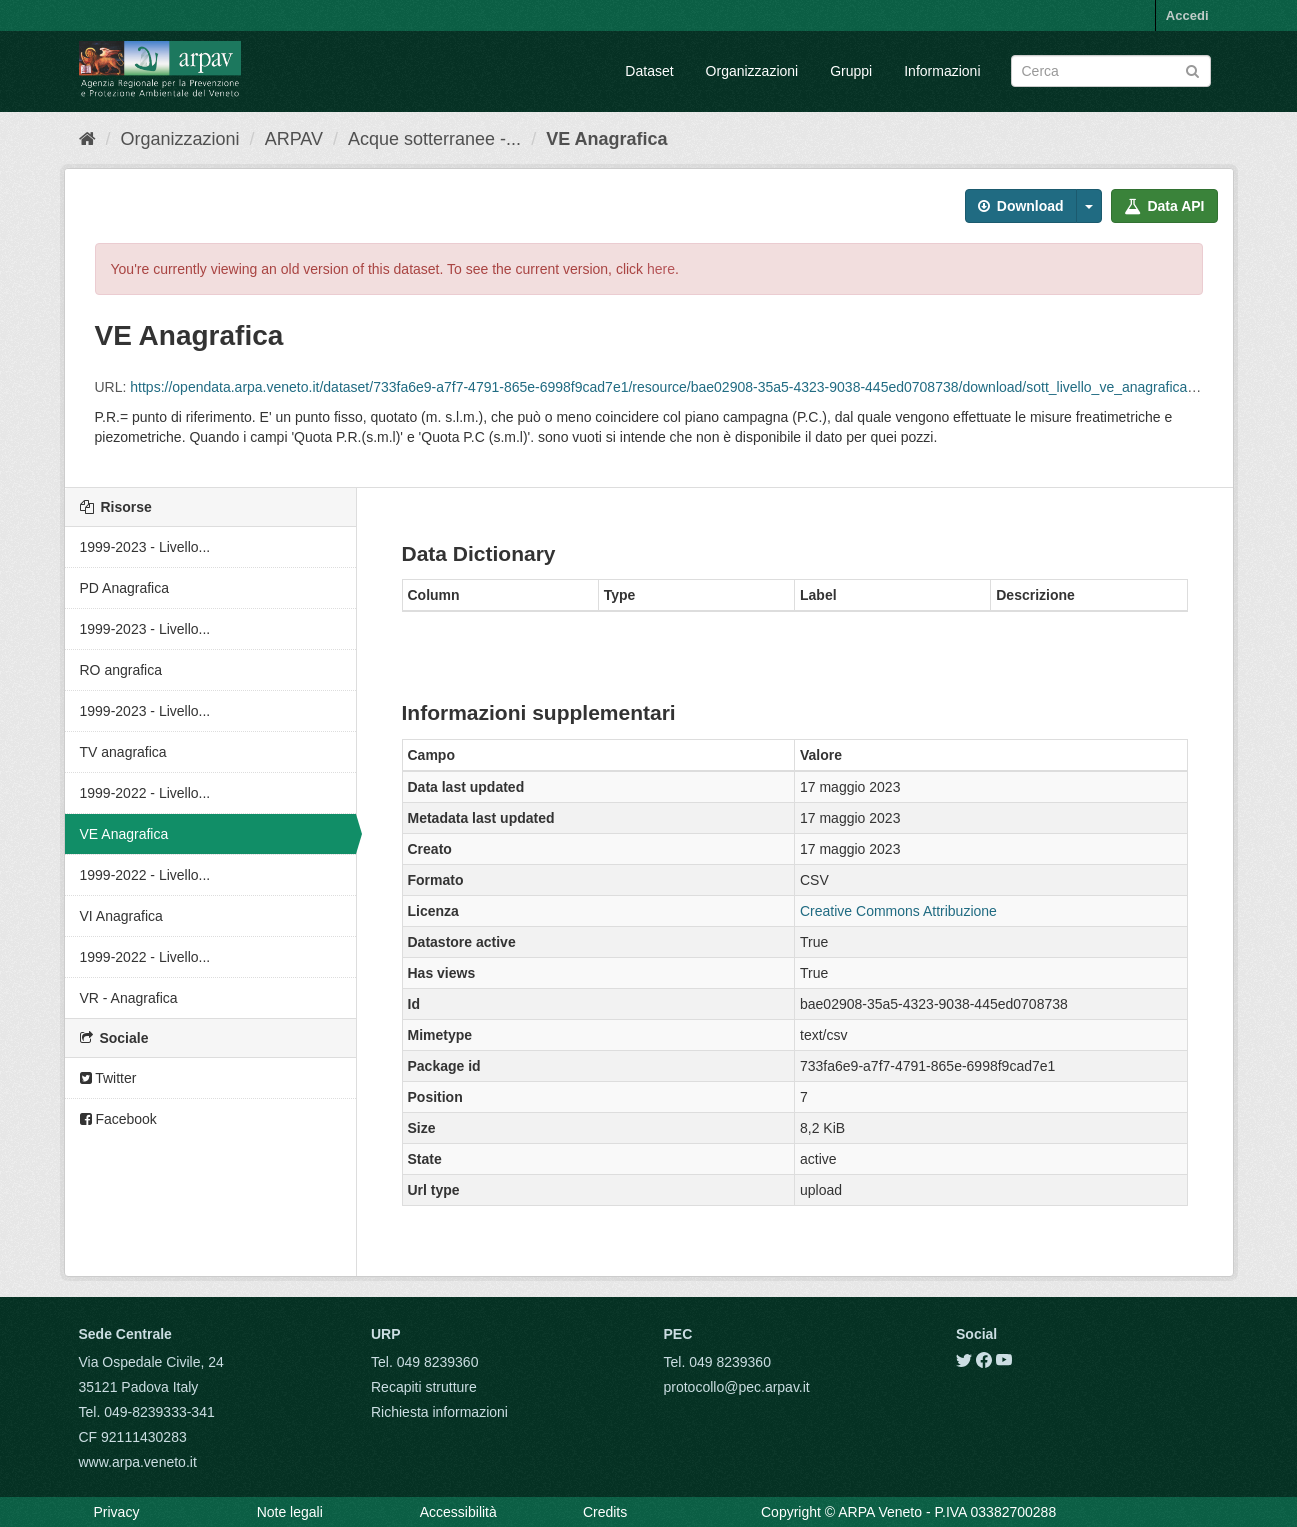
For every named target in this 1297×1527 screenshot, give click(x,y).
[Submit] (1192, 69)
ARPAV (294, 139)
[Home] (87, 139)
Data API (1164, 206)
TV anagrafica (123, 752)
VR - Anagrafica (129, 998)
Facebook (118, 1119)
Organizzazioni (752, 71)
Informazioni (942, 71)
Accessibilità (458, 1512)
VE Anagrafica (606, 139)
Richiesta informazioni (439, 1412)
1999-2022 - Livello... (145, 793)
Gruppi (851, 71)
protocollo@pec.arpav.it (737, 1387)
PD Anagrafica (125, 588)
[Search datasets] (1111, 71)
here (661, 269)
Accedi (1187, 15)
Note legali (290, 1512)
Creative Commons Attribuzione (898, 911)
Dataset (649, 71)
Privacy (117, 1512)
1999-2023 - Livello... (145, 547)
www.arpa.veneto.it (138, 1462)
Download (1021, 206)
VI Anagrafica (121, 916)
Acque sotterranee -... (434, 139)
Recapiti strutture (424, 1387)
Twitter (108, 1078)
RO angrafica (121, 670)
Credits (605, 1512)
